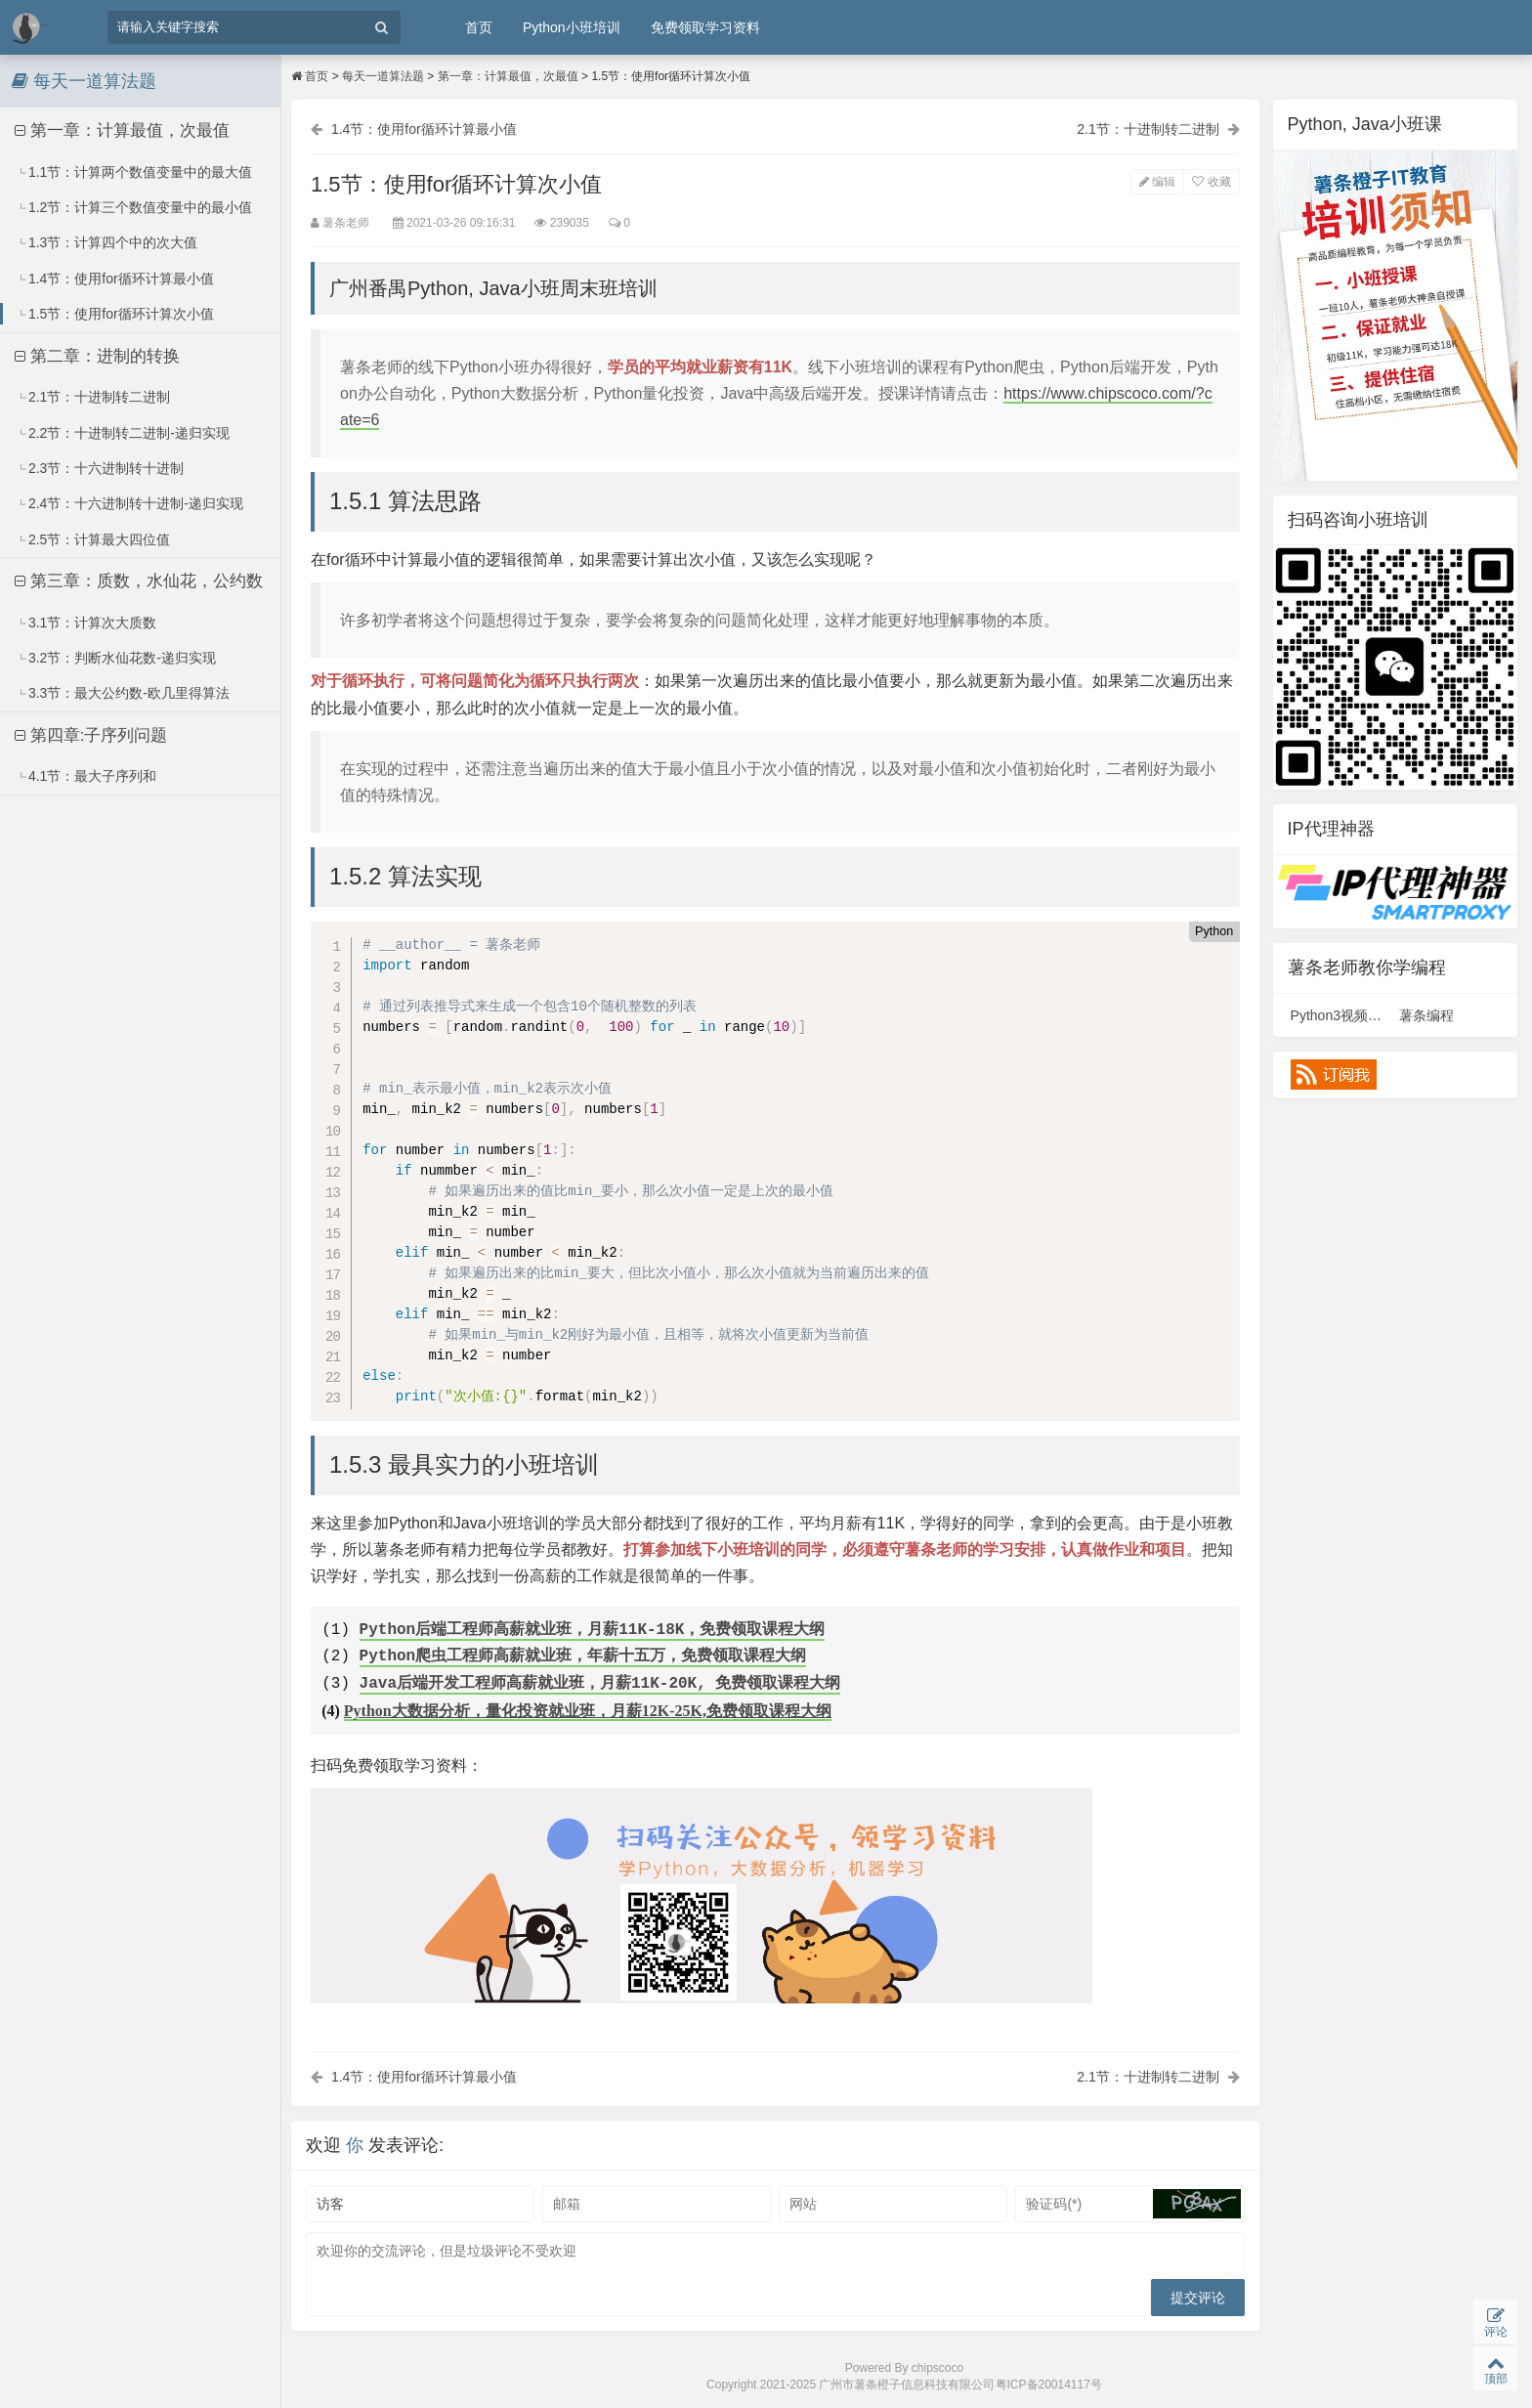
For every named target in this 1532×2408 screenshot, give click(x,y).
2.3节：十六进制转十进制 (100, 468)
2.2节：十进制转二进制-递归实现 (123, 433)
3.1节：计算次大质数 (86, 622)
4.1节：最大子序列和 (86, 776)
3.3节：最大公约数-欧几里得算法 (123, 693)
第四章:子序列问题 (91, 735)
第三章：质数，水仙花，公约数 (139, 581)
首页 (478, 27)
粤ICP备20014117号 (1049, 2384)
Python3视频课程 (1343, 1015)
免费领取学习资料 (705, 27)
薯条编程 (1426, 1015)
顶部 (1495, 2369)
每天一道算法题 (383, 76)
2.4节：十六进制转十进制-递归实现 (129, 503)
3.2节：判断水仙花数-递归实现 (116, 658)
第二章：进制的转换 (97, 356)
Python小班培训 (571, 27)
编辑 (1157, 182)
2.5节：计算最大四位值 (93, 539)
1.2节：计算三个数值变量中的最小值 (134, 207)
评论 (1495, 2322)
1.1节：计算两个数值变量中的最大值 (134, 172)
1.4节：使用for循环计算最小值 (115, 278)
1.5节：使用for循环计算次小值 (115, 314)
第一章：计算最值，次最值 (122, 130)
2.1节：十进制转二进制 (93, 397)
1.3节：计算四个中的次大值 (107, 242)
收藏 (1211, 182)
